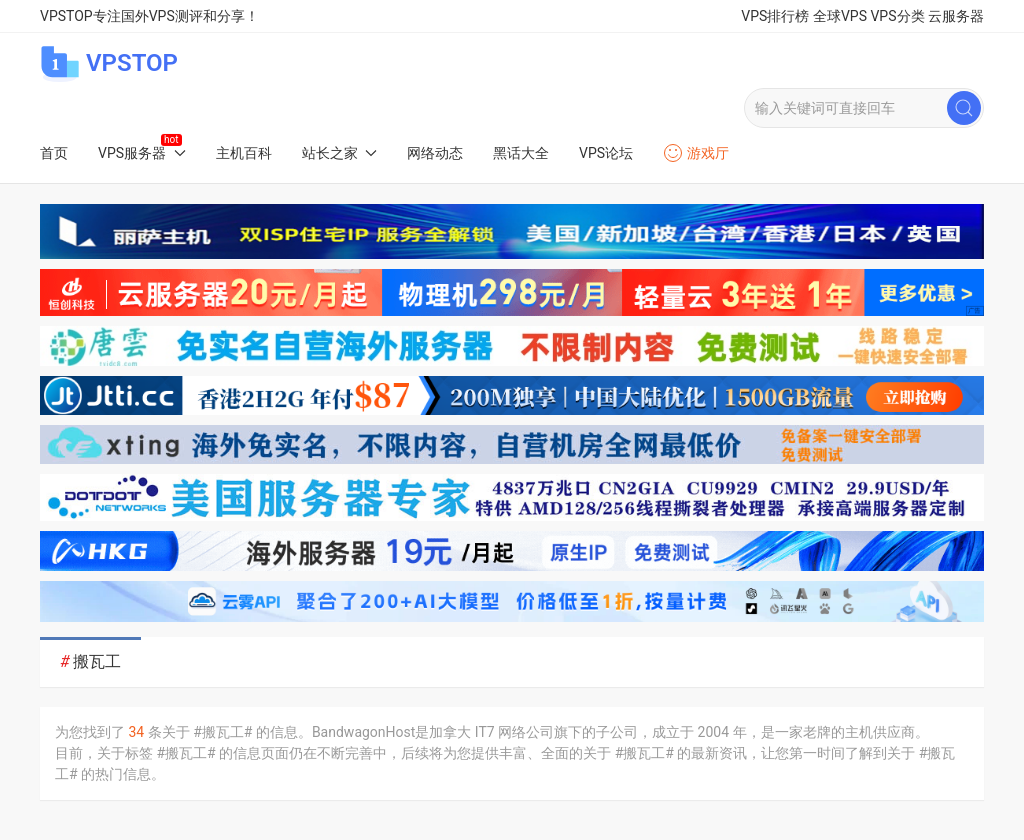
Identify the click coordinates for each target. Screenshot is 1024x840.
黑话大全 (521, 153)
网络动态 (435, 153)
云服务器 (956, 16)
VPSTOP (109, 63)
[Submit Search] (964, 108)
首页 (54, 153)
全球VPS (840, 16)
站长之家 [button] (340, 153)
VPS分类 (897, 16)
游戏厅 (696, 153)
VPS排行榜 (775, 16)
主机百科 (244, 153)
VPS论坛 (606, 153)
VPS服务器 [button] (142, 153)
